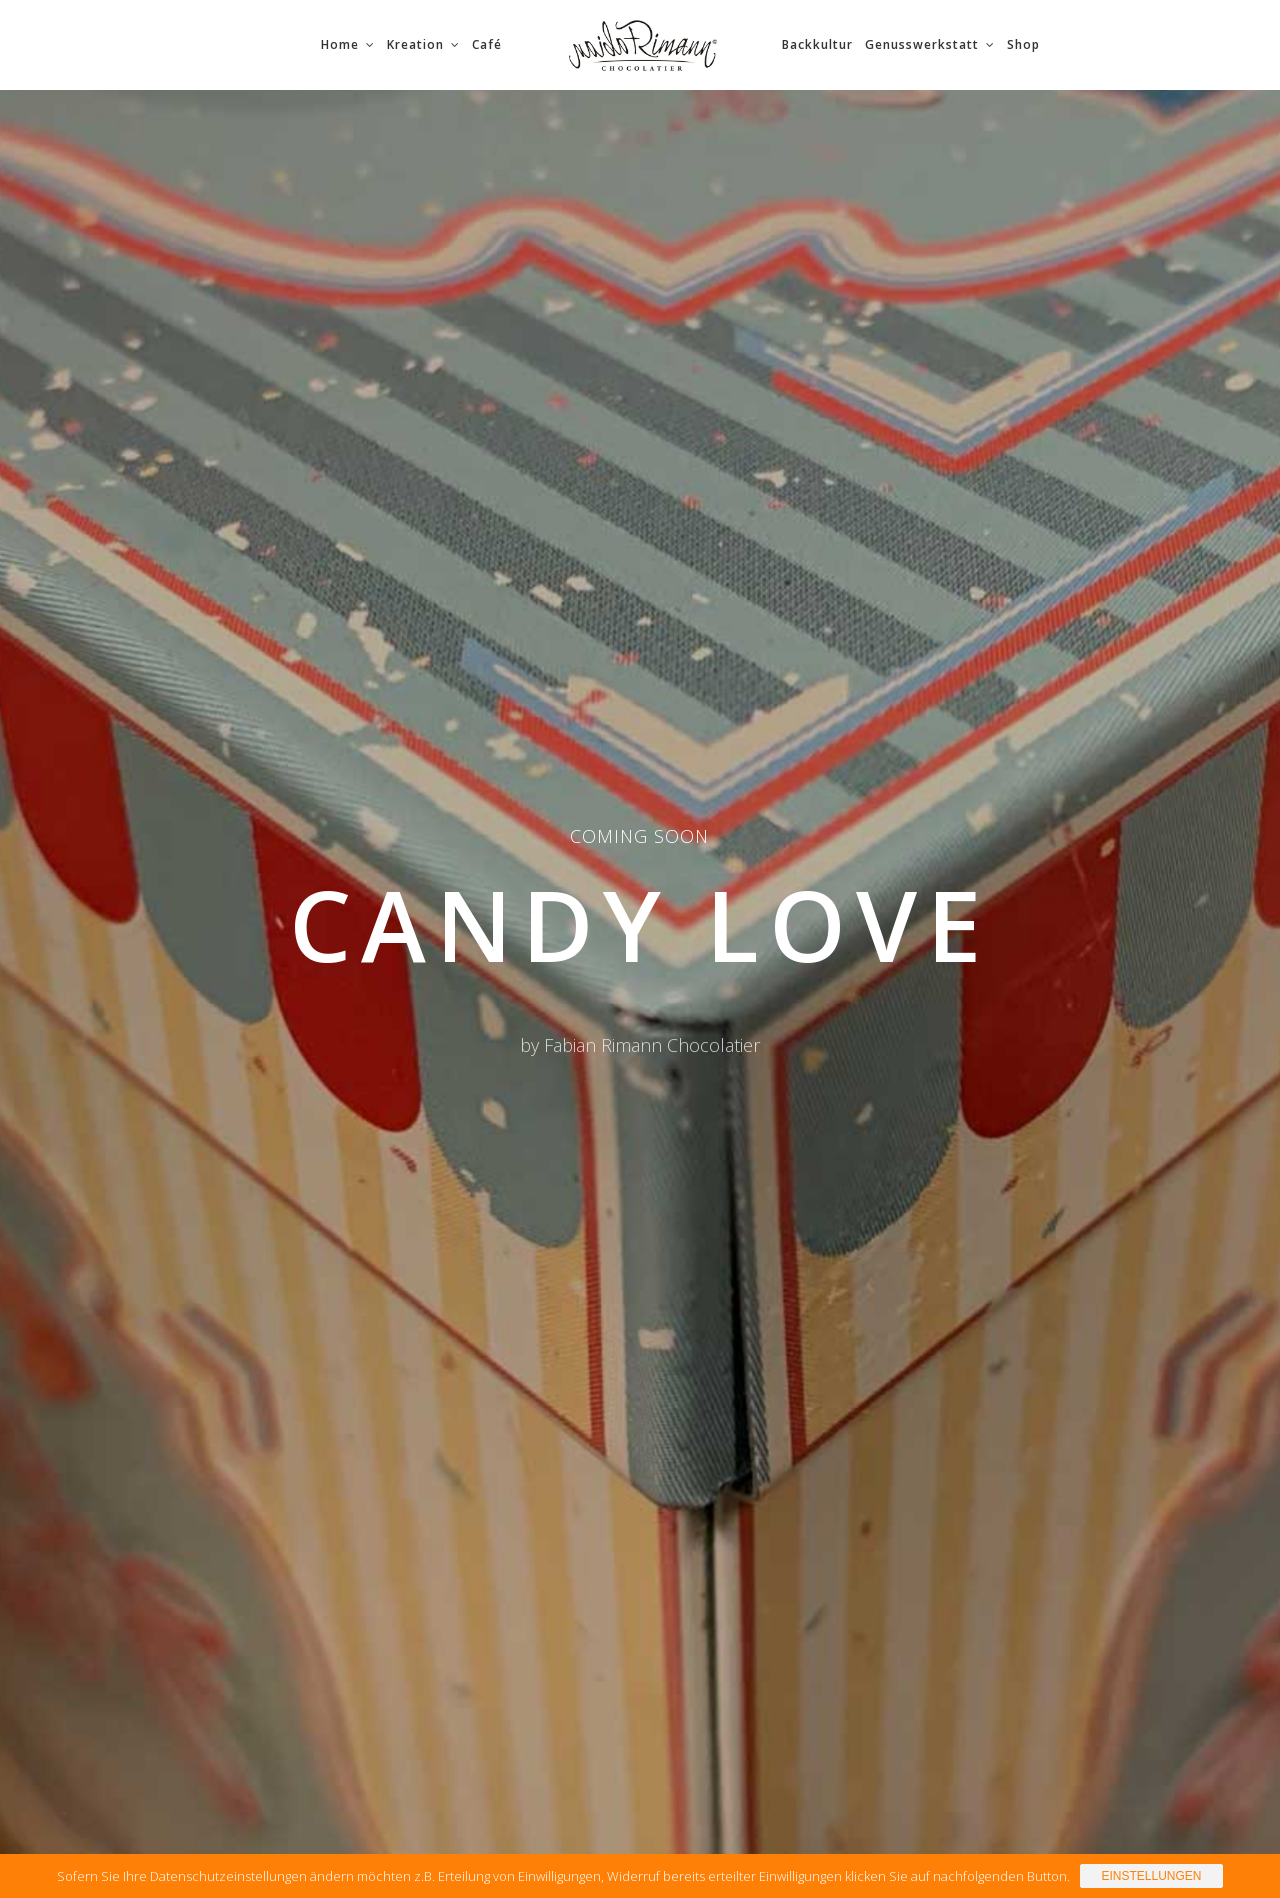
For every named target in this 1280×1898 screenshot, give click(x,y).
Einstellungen (1151, 1876)
